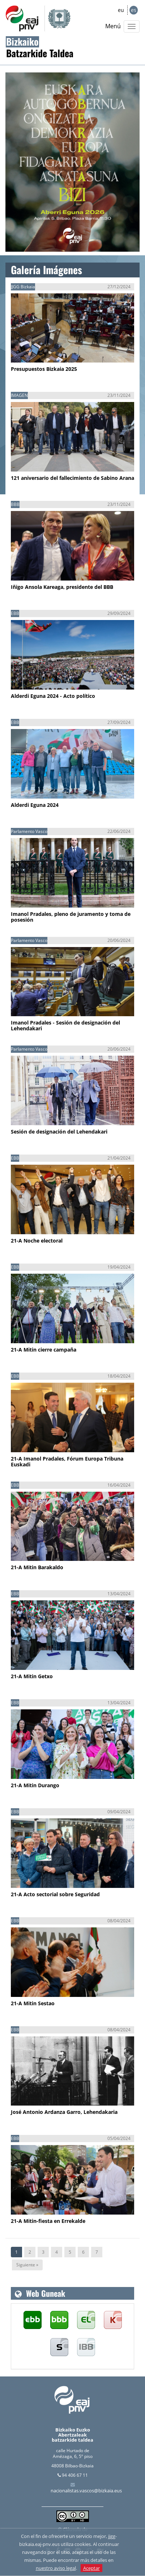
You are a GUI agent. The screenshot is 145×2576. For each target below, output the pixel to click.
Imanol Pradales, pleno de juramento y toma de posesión (71, 916)
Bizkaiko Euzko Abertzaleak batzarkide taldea (72, 2434)
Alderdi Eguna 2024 (35, 804)
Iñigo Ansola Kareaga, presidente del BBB (62, 586)
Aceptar (91, 2568)
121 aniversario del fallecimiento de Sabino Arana (72, 477)
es (133, 10)
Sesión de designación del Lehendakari (59, 1131)
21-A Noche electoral (37, 1240)
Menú (113, 26)
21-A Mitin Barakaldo (37, 1567)
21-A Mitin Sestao (33, 2003)
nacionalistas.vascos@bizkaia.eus (86, 2490)
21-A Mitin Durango (35, 1785)
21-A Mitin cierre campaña (43, 1349)
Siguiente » (27, 2265)
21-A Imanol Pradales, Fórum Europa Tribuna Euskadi (67, 1461)
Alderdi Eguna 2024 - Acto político (53, 695)
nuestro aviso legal (56, 2568)
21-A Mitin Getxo (32, 1676)
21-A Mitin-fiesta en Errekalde (48, 2220)
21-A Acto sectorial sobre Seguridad (55, 1894)
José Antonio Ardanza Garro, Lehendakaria (64, 2111)
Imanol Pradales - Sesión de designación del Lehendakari (65, 1025)
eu (121, 10)
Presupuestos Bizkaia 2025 (44, 368)
